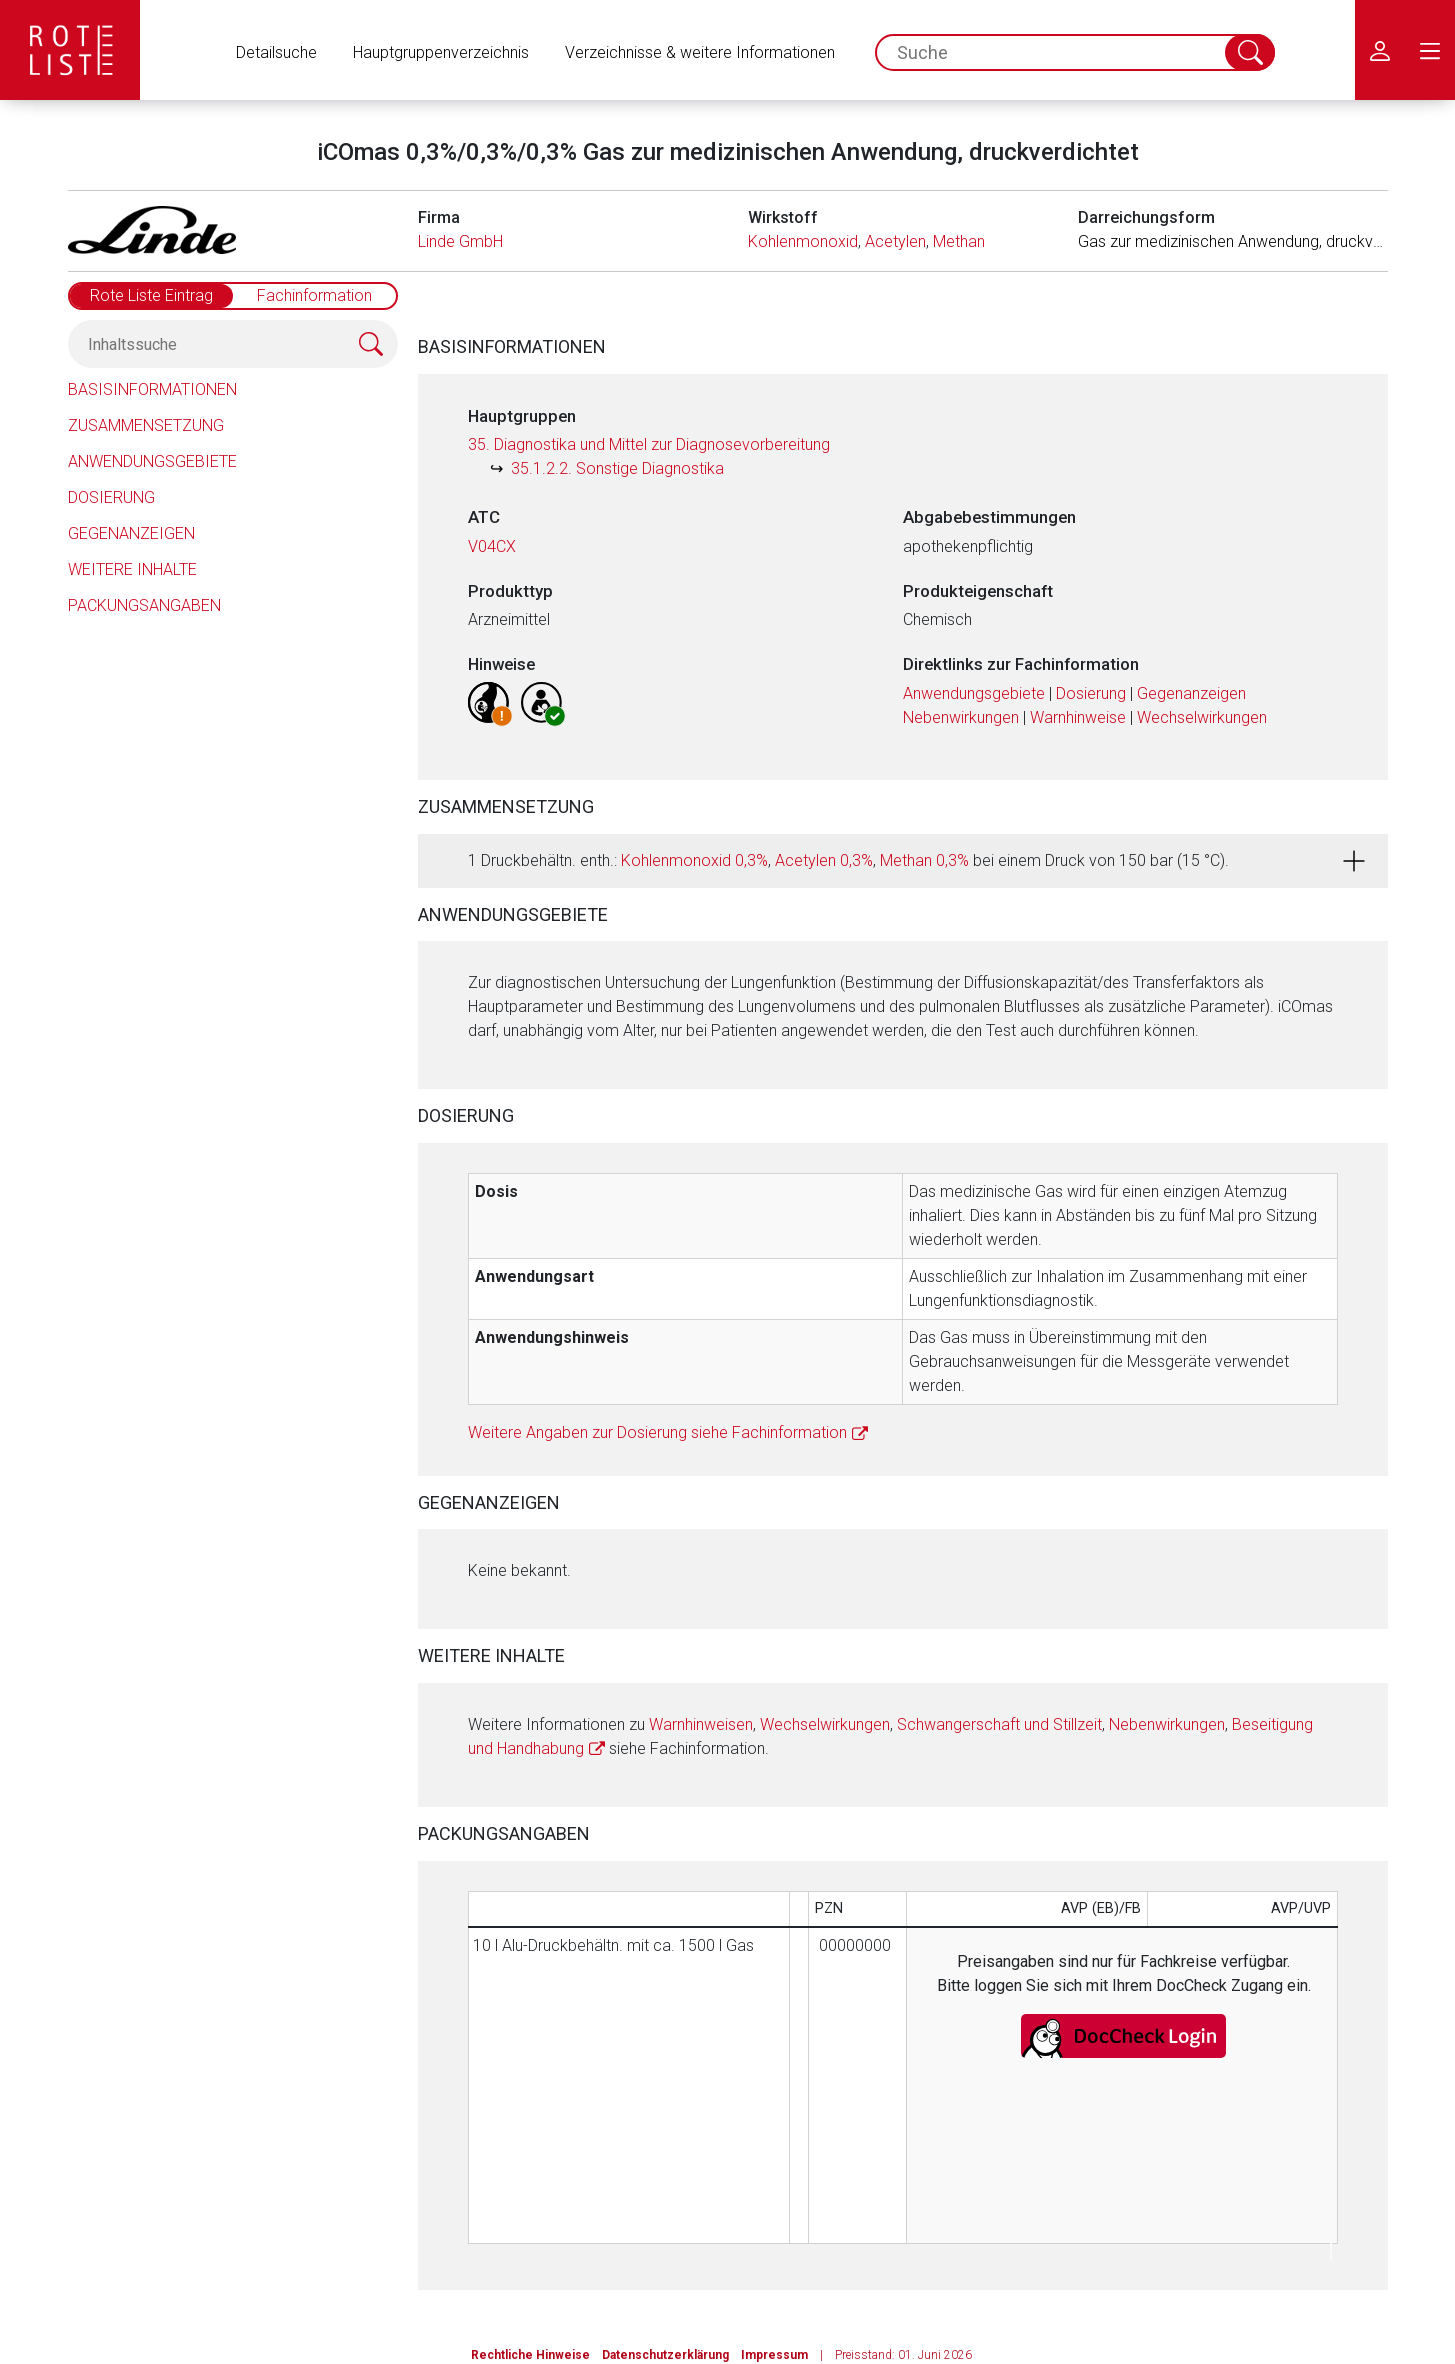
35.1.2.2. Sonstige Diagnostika (617, 468)
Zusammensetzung (146, 425)
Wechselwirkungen (1202, 717)
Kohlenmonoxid (803, 241)
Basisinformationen (152, 389)
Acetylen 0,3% (824, 860)
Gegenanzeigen (131, 533)
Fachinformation (314, 295)
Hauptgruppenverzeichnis (441, 52)
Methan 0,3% (924, 860)
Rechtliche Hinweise (530, 2355)
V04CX (492, 546)
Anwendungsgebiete (152, 461)
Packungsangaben (144, 605)
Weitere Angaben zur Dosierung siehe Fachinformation (657, 1432)
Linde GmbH (460, 241)
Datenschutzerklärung (665, 2355)
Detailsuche (276, 52)
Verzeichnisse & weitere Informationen (700, 52)
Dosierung (111, 497)
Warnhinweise (1078, 717)
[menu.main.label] (1430, 50)
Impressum (774, 2355)
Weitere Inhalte (132, 569)
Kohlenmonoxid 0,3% (694, 860)
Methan (959, 241)
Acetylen (895, 241)
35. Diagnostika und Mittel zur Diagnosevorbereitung (649, 444)
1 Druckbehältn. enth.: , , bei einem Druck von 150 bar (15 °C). (848, 860)
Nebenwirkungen (961, 717)
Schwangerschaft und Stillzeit (999, 1724)
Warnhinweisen (701, 1724)
